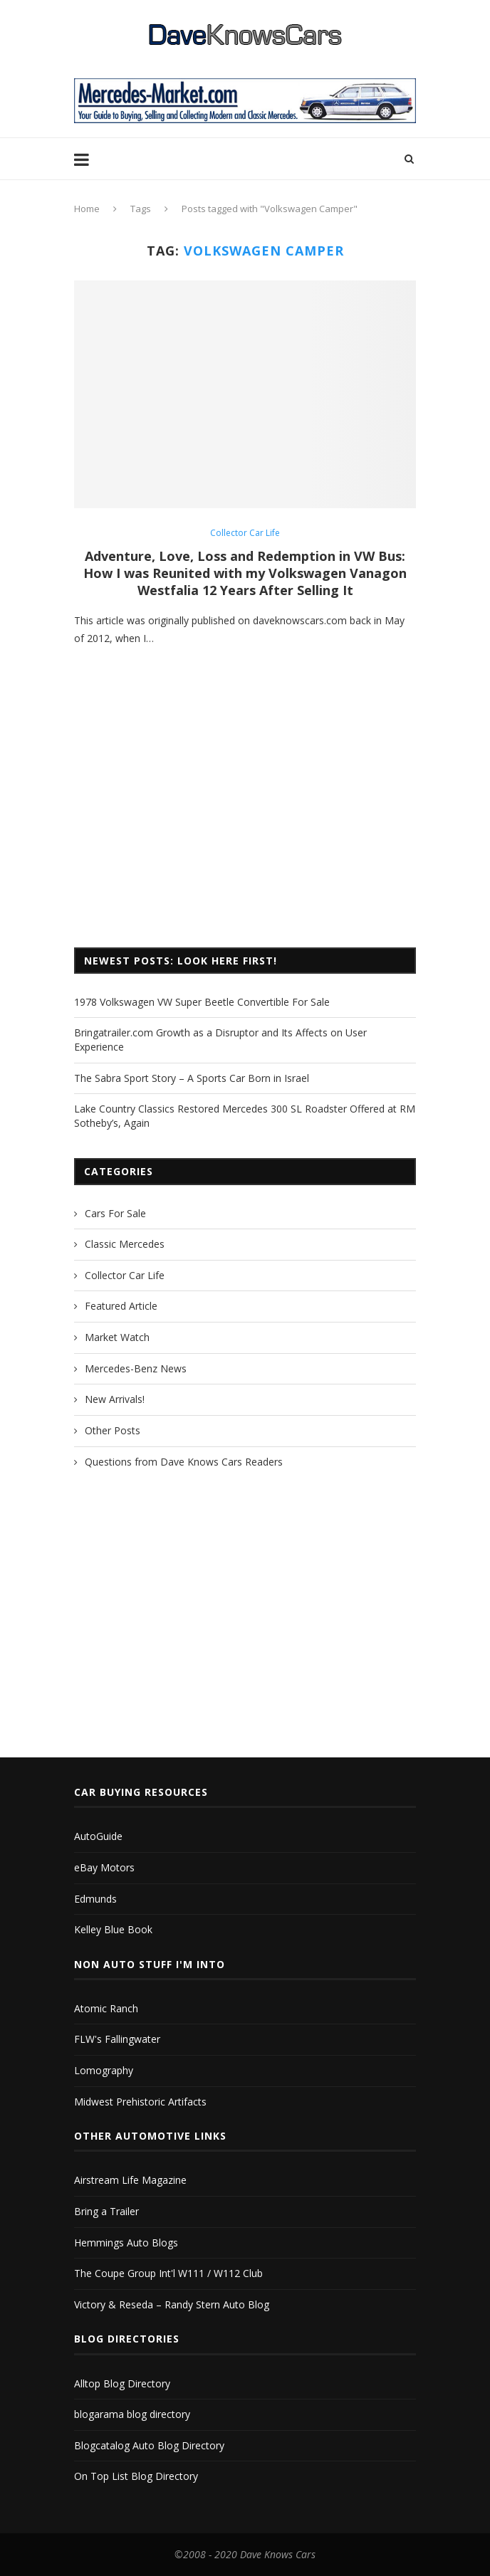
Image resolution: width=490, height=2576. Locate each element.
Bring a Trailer (106, 2211)
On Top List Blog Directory (136, 2476)
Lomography (103, 2070)
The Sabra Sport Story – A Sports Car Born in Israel (191, 1078)
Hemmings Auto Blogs (126, 2242)
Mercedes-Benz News (136, 1368)
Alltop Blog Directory (122, 2383)
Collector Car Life (245, 533)
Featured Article (121, 1306)
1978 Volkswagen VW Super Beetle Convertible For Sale (202, 1002)
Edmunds (95, 1898)
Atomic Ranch (106, 2008)
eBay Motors (104, 1867)
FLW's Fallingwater (117, 2039)
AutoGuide (98, 1836)
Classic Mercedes (125, 1244)
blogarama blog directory (132, 2414)
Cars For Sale (115, 1213)
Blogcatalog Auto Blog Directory (149, 2445)
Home (87, 208)
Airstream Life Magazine (130, 2180)
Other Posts (112, 1430)
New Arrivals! (115, 1399)
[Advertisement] (245, 819)
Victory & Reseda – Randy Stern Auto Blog (171, 2304)
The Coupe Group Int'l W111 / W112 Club (168, 2273)
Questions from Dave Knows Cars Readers (184, 1461)
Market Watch (117, 1337)
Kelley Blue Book (113, 1929)
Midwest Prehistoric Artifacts (140, 2101)
